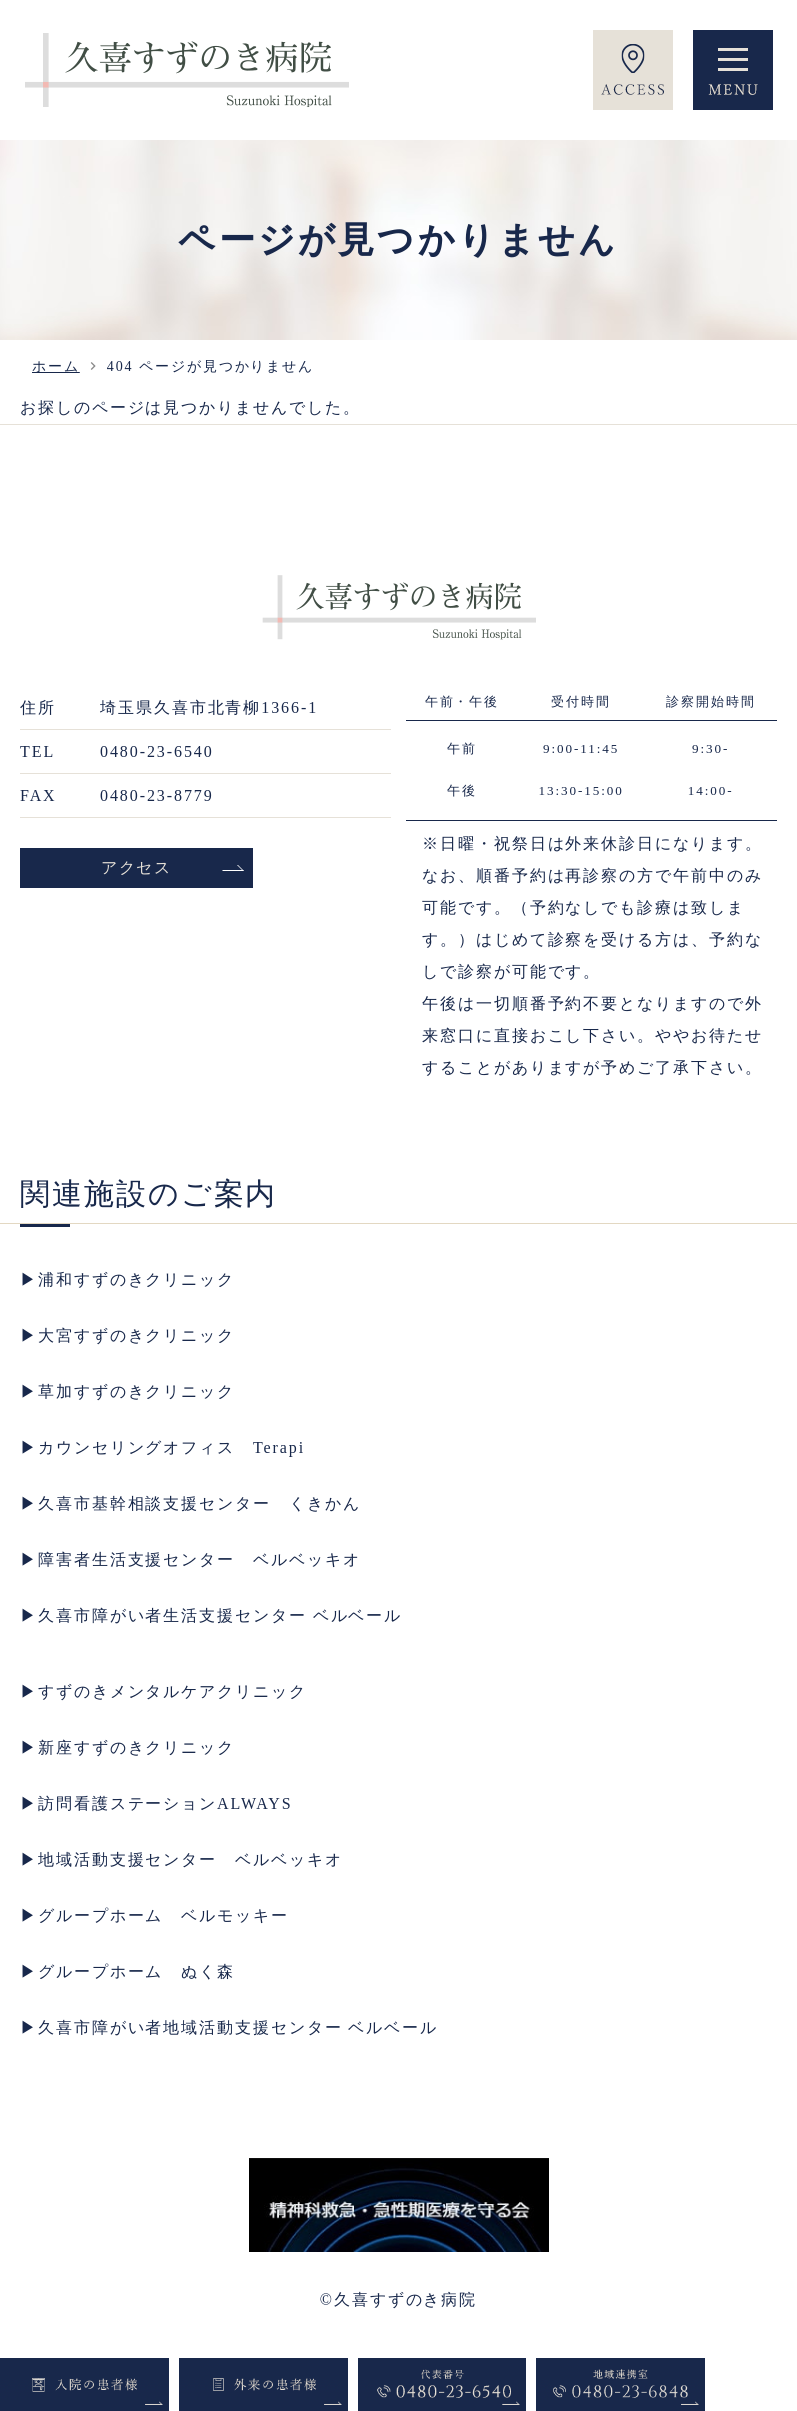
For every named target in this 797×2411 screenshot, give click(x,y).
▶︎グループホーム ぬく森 (127, 1971)
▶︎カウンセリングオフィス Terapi (162, 1447)
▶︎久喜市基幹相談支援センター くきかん (190, 1503)
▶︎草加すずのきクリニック (127, 1391)
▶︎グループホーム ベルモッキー (154, 1915)
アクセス (137, 867)
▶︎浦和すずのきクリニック (127, 1279)
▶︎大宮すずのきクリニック (127, 1335)
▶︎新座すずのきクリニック (127, 1747)
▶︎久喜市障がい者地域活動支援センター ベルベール (229, 2027)
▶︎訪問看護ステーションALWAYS (156, 1803)
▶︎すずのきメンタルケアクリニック (163, 1691)
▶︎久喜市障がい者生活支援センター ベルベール (211, 1615)
